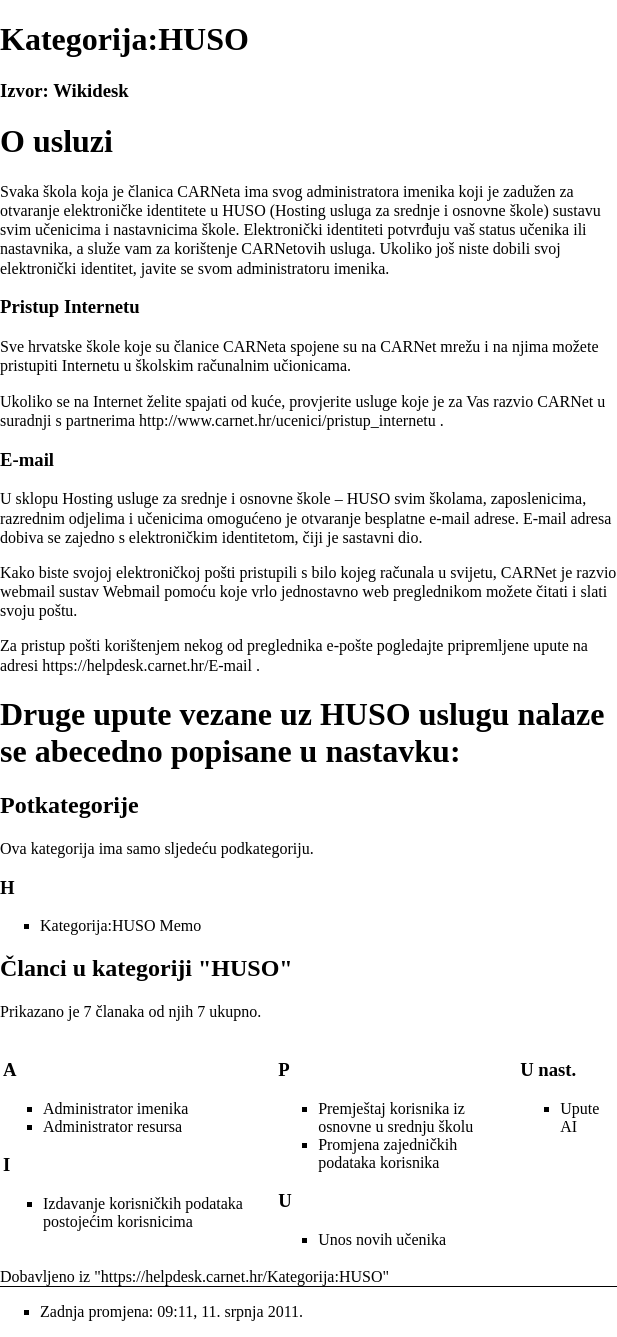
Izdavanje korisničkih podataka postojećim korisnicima (143, 1212)
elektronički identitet (66, 268)
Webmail (131, 591)
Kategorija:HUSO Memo (120, 925)
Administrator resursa (112, 1126)
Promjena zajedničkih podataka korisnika (387, 1153)
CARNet (408, 346)
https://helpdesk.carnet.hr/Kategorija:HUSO (242, 1276)
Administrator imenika (115, 1108)
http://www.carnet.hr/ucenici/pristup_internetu (287, 420)
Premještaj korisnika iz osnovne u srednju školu (395, 1117)
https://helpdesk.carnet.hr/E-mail (147, 665)
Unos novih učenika (382, 1239)
